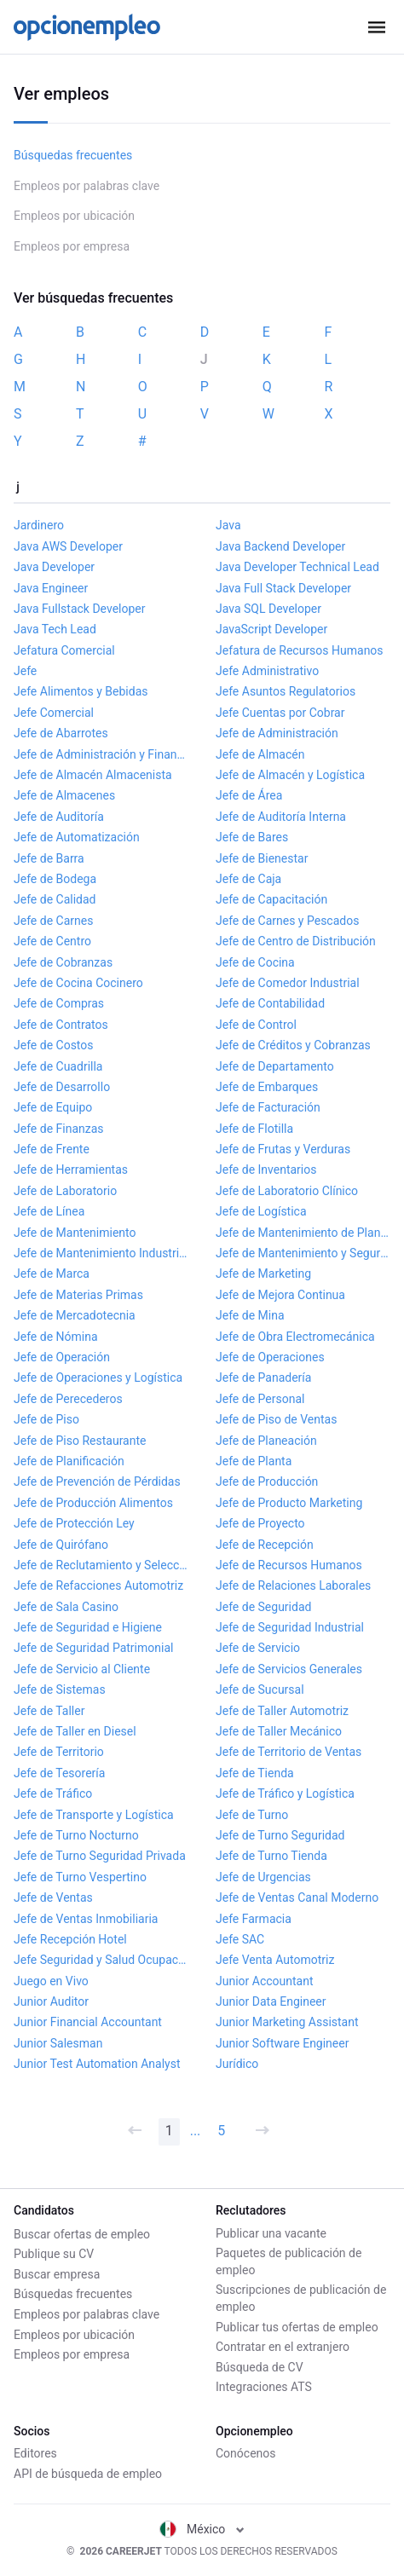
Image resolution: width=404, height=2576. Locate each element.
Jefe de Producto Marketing (289, 1503)
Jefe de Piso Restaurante (80, 1440)
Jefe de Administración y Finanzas (101, 754)
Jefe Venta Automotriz (275, 1960)
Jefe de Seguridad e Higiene (88, 1627)
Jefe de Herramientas (71, 1169)
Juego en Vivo (51, 1981)
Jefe (25, 671)
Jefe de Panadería (263, 1377)
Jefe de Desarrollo (62, 1087)
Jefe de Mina (250, 1315)
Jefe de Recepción (265, 1544)
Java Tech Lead (55, 629)
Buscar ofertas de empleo (82, 2231)
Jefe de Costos (54, 1045)
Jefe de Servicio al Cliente (82, 1669)
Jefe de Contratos (61, 1024)
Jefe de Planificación (69, 1461)
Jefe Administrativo (267, 671)
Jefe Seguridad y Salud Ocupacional (101, 1960)
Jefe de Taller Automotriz (282, 1711)
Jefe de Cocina (255, 962)
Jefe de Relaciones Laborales (293, 1585)
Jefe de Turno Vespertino (80, 1877)
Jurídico (237, 2064)
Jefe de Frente (51, 1149)
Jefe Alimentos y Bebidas (81, 691)
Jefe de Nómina (56, 1336)
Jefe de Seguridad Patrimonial (93, 1648)
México (202, 2529)
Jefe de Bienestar (262, 858)
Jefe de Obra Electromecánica (295, 1336)
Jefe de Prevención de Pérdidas (97, 1481)
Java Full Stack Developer (283, 588)
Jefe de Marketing (263, 1273)
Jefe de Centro (52, 941)
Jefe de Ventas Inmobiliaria (86, 1919)
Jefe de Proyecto (260, 1523)
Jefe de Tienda (255, 1773)
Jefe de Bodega (55, 879)
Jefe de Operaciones (270, 1357)
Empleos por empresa (72, 246)
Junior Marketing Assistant (287, 2022)
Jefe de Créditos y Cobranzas (293, 1045)
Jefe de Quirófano (61, 1544)
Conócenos (246, 2453)
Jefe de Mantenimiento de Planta (303, 1232)
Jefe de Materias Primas (78, 1295)
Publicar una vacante (271, 2231)
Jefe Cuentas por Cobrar (280, 712)
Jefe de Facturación (268, 1107)
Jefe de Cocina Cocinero (78, 983)
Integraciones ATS (264, 2386)
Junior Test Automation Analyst (97, 2064)
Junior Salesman (58, 2043)
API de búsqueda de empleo (88, 2474)
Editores (35, 2453)
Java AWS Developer (68, 546)
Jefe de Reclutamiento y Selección (101, 1565)
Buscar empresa (57, 2272)
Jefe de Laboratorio (65, 1191)
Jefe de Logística (261, 1211)
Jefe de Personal (260, 1399)
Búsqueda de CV (259, 2366)
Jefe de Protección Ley (74, 1523)
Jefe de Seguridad (263, 1607)
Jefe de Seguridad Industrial (290, 1627)
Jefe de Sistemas (60, 1689)
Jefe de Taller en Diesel (75, 1731)
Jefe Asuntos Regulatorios (285, 691)
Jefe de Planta (253, 1461)
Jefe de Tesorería (59, 1773)
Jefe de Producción (267, 1481)
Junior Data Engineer (271, 2001)
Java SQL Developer (268, 608)
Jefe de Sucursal (260, 1689)
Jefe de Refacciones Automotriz (98, 1585)
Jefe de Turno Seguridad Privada (100, 1856)
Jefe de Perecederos (68, 1399)
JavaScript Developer (271, 629)
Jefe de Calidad (54, 899)
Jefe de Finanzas (59, 1128)
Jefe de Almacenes (64, 795)
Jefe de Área (249, 795)
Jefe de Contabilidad (270, 1003)
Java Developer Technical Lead (297, 567)
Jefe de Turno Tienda (271, 1856)
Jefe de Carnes (53, 920)
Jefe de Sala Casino (66, 1607)
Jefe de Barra (49, 858)
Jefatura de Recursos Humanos (300, 650)
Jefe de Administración (277, 733)
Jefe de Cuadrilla (58, 1066)
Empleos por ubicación (74, 215)
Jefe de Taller (49, 1711)
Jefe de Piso (46, 1419)
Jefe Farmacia (253, 1919)
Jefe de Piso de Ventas (276, 1419)
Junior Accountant (265, 1981)
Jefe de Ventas (53, 1897)
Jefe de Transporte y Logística (94, 1815)
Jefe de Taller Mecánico (279, 1731)
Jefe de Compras (59, 1003)
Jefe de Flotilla (254, 1128)
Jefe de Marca (51, 1273)
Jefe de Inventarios (266, 1169)
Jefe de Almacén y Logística (290, 775)
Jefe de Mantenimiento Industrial (101, 1253)
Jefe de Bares (252, 837)
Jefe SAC (240, 1939)
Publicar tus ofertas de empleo (297, 2325)
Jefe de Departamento (275, 1066)
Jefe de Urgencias (263, 1877)
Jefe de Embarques (267, 1087)
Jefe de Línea (49, 1211)
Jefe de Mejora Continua (280, 1295)
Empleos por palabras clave (86, 186)
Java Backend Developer (280, 546)
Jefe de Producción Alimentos (93, 1503)
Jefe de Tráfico (53, 1793)
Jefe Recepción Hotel (70, 1939)
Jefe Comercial (54, 712)
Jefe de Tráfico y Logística (285, 1793)
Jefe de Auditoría (59, 816)
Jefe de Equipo (53, 1107)
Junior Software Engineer (282, 2043)
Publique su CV (54, 2252)
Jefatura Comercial (64, 650)
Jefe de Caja (248, 879)
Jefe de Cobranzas (63, 962)
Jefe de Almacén (260, 754)
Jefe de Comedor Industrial (288, 983)
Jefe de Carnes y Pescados (287, 920)
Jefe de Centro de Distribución (296, 941)
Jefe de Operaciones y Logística (98, 1377)
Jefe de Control (256, 1024)
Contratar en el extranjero (282, 2346)
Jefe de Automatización (77, 837)
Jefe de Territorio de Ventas (288, 1752)
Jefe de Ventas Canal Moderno (297, 1897)
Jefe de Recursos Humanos (289, 1565)
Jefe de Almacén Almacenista (93, 775)
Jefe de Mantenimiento (75, 1232)
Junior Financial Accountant (88, 2022)
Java (228, 525)
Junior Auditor (51, 2001)
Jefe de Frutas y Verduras (283, 1149)
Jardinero (39, 525)
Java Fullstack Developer (80, 608)
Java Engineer (51, 588)
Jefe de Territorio (59, 1752)
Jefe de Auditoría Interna (281, 816)
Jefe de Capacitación (271, 899)
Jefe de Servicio (258, 1648)
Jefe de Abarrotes (61, 733)
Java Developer (54, 567)
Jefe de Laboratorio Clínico (287, 1191)
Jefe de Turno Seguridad (280, 1835)
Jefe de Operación (62, 1357)
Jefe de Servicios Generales (289, 1669)
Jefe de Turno (252, 1815)
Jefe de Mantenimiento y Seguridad (303, 1253)
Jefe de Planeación (266, 1440)
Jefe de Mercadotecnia (75, 1315)
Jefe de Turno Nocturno (76, 1835)
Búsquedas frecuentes (73, 155)
